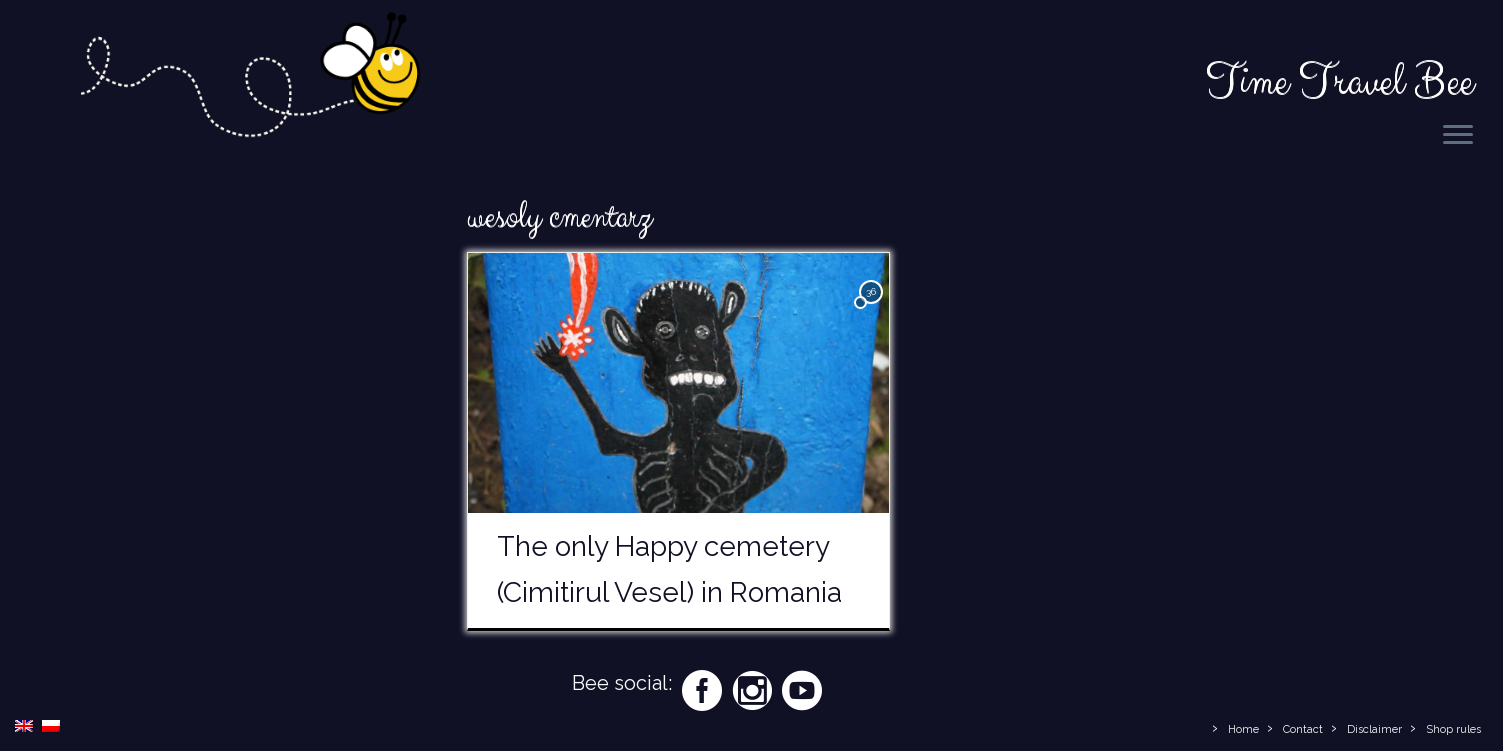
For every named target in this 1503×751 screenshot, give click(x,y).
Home (1243, 729)
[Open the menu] (1458, 136)
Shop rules (1453, 729)
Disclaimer (1374, 729)
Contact (1303, 729)
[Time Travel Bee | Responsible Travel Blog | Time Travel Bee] (248, 79)
